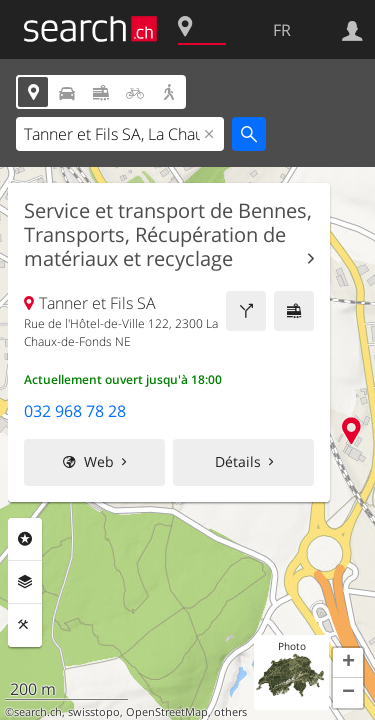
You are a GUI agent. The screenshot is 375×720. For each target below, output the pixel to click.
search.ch (38, 712)
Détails (238, 461)
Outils (25, 625)
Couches (25, 582)
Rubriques (25, 539)
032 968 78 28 (75, 411)
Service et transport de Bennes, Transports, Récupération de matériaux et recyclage (168, 235)
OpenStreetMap (167, 712)
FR (282, 30)
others (230, 712)
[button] (348, 663)
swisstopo (94, 712)
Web (99, 461)
